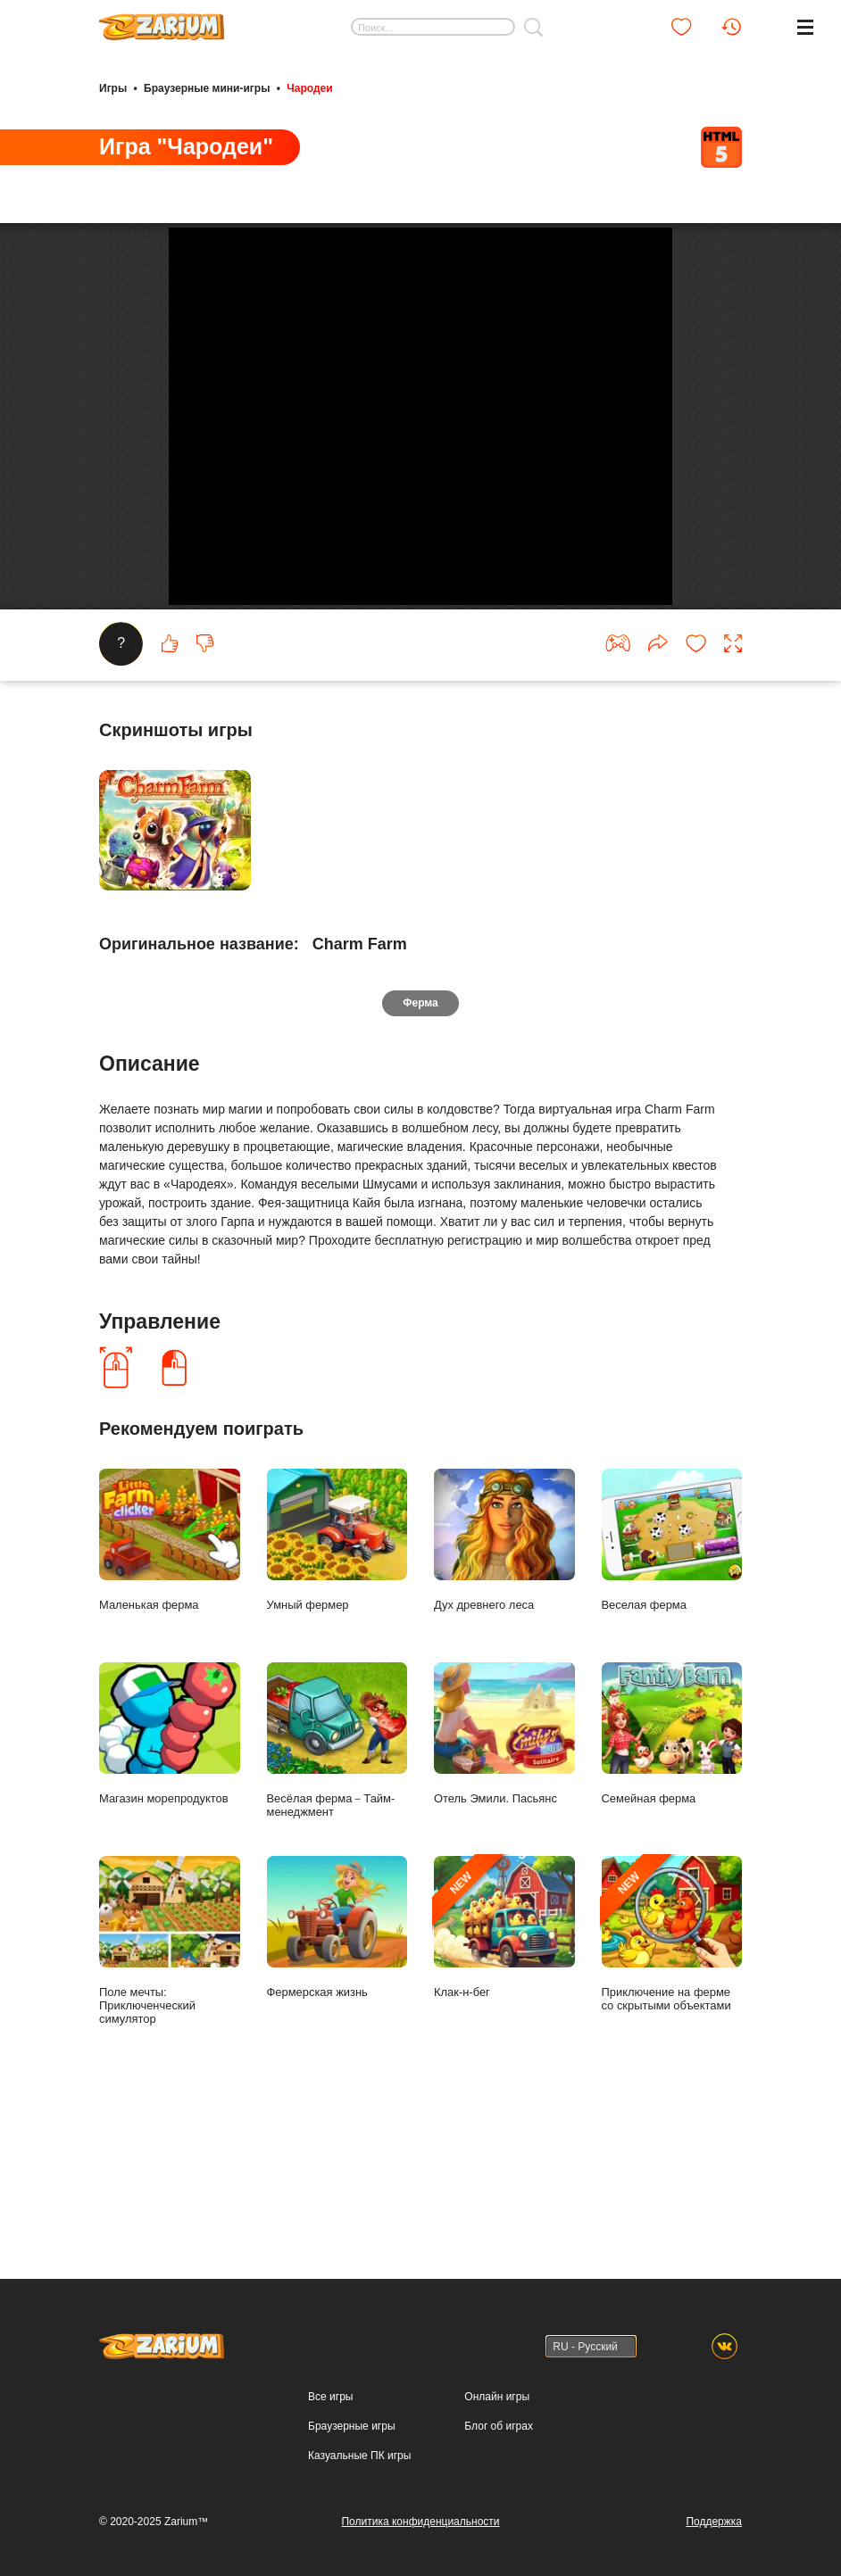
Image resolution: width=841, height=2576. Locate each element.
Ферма (420, 1157)
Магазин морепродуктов (169, 1888)
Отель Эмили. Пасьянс (504, 1888)
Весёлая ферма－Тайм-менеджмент (337, 1895)
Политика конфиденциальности (420, 2522)
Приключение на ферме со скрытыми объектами (672, 2088)
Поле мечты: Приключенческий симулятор (169, 2094)
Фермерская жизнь (337, 2081)
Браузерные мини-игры (207, 87)
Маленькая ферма (169, 1694)
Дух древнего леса (504, 1694)
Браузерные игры (351, 2427)
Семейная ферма (672, 1888)
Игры (113, 87)
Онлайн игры (496, 2397)
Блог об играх (498, 2427)
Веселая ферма (672, 1694)
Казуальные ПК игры (359, 2456)
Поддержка (714, 2522)
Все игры (330, 2397)
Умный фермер (337, 1694)
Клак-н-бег (504, 2081)
